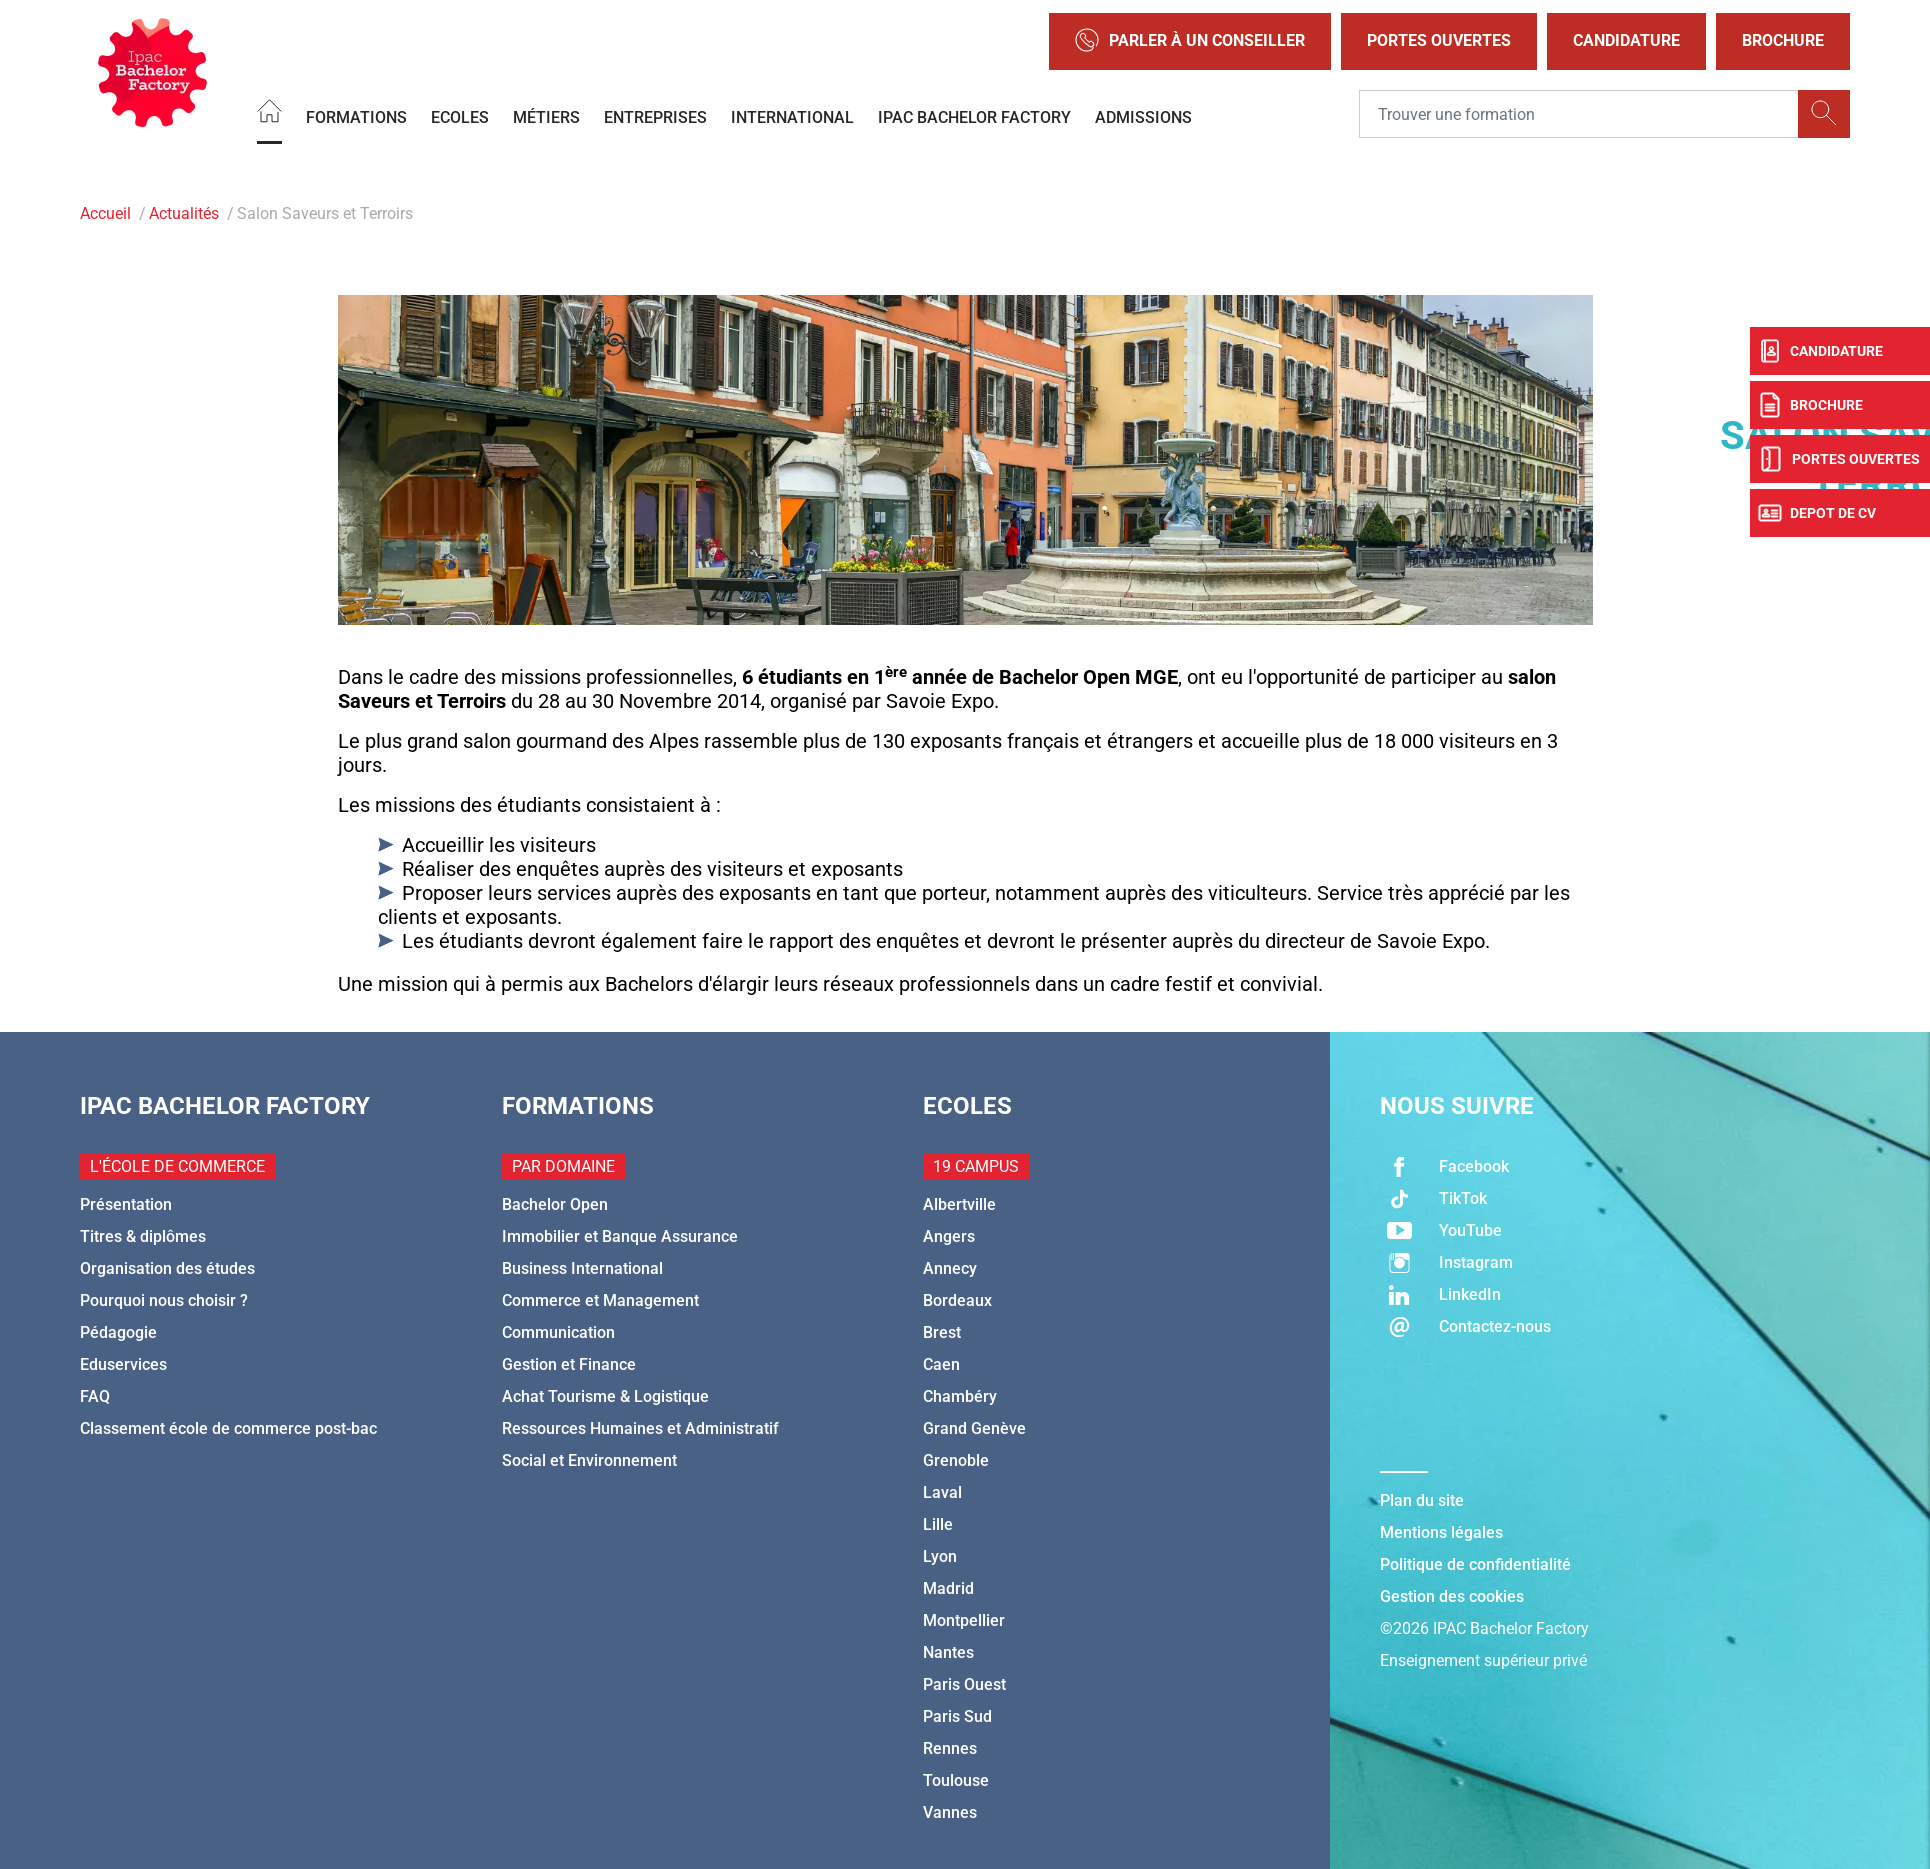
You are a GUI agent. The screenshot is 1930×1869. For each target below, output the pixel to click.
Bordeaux (957, 1300)
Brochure (1783, 40)
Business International (582, 1268)
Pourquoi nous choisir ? (164, 1300)
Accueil (105, 213)
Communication (558, 1332)
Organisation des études (167, 1268)
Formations (356, 116)
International (792, 116)
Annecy (950, 1268)
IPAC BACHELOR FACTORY (974, 116)
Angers (949, 1236)
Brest (942, 1332)
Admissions (1143, 116)
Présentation (126, 1204)
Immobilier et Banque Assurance (620, 1236)
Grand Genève (974, 1428)
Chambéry (960, 1396)
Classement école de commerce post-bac (228, 1428)
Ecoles (460, 116)
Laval (942, 1492)
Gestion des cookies (1452, 1596)
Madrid (948, 1588)
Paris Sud (957, 1716)
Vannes (950, 1812)
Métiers (546, 116)
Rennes (950, 1748)
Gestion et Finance (569, 1364)
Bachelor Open (555, 1204)
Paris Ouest (964, 1684)
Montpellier (964, 1620)
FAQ (95, 1396)
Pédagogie (118, 1332)
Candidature (1626, 40)
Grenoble (956, 1460)
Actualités (184, 213)
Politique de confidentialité (1475, 1564)
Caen (941, 1364)
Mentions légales (1441, 1532)
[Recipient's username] (1579, 114)
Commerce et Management (600, 1300)
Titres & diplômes (143, 1236)
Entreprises (655, 116)
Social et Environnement (589, 1460)
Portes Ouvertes (1439, 40)
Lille (938, 1524)
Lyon (940, 1556)
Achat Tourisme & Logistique (605, 1396)
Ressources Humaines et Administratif (640, 1428)
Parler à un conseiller (1190, 41)
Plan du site (1422, 1500)
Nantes (948, 1652)
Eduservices (123, 1364)
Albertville (959, 1204)
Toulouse (956, 1780)
